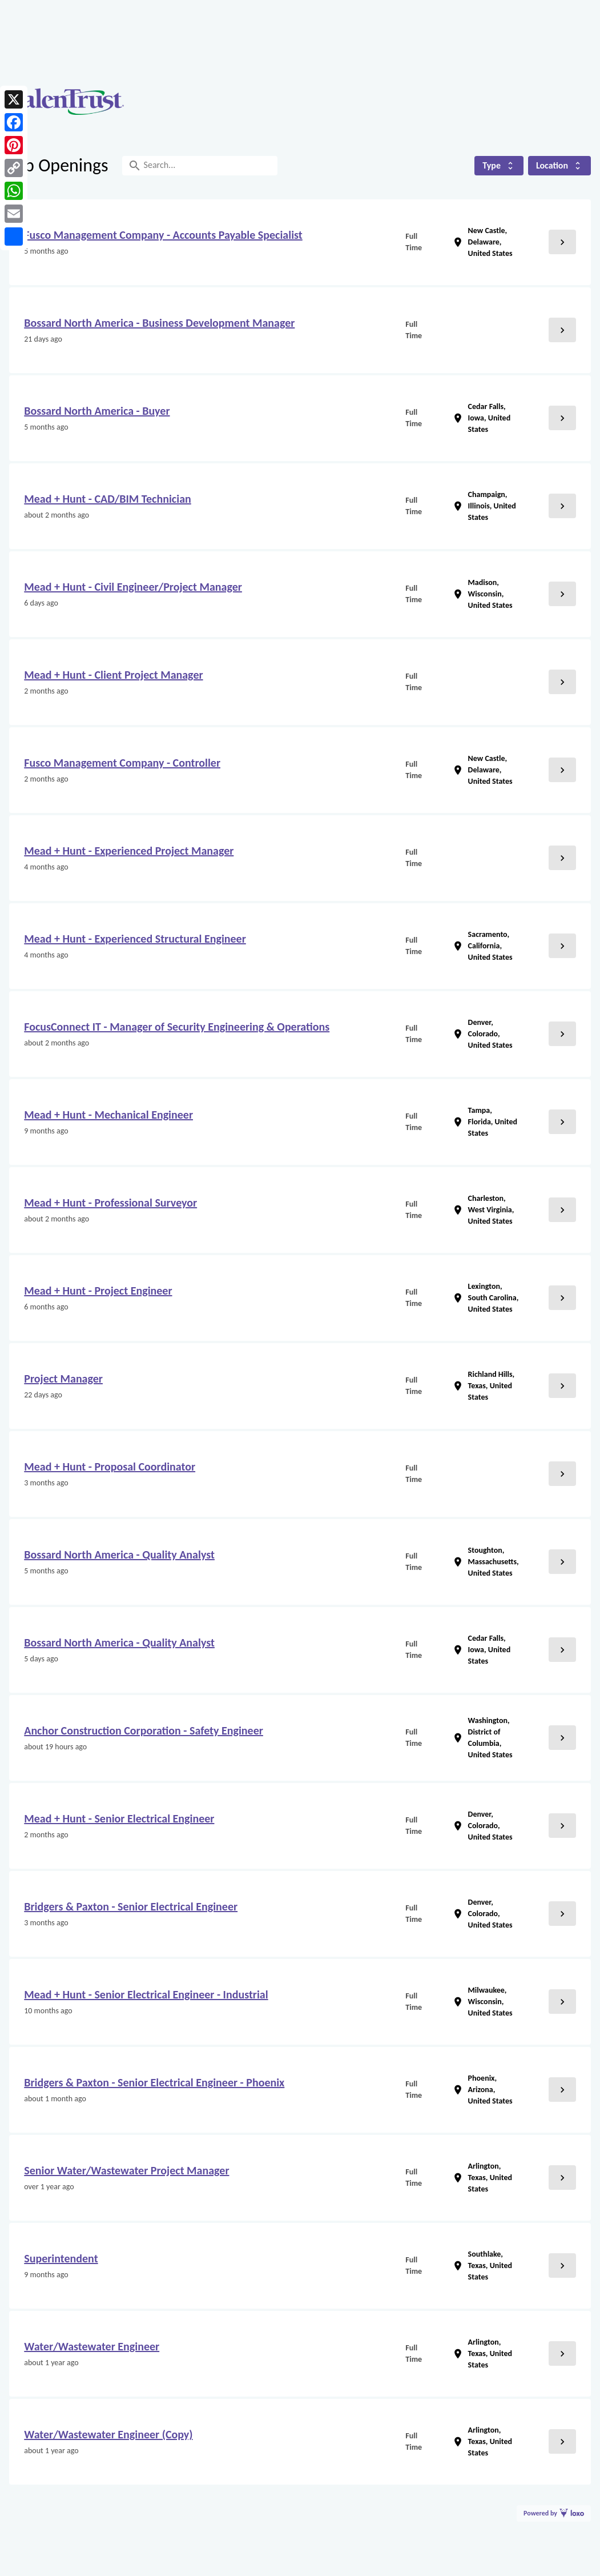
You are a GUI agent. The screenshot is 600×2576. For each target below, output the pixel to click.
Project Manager (63, 1378)
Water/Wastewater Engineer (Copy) (108, 2434)
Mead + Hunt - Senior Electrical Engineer (119, 1818)
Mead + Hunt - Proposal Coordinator (109, 1466)
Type (499, 165)
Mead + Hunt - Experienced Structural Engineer (135, 939)
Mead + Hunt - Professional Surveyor (110, 1202)
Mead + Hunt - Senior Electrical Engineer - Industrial (146, 1994)
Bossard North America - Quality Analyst (119, 1554)
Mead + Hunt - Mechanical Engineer (108, 1114)
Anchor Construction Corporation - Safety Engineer (143, 1730)
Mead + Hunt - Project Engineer (98, 1290)
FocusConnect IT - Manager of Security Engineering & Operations (176, 1026)
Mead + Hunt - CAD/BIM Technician (107, 499)
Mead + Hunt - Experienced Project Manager (128, 851)
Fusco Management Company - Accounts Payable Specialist (163, 235)
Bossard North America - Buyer (97, 411)
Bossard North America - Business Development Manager (159, 323)
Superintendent (61, 2258)
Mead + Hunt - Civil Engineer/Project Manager (133, 587)
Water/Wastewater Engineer (91, 2346)
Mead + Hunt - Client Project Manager (113, 675)
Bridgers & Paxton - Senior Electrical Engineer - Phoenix (154, 2082)
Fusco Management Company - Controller (122, 763)
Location (559, 165)
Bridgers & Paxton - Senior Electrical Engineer (130, 1906)
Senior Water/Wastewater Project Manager (126, 2170)
